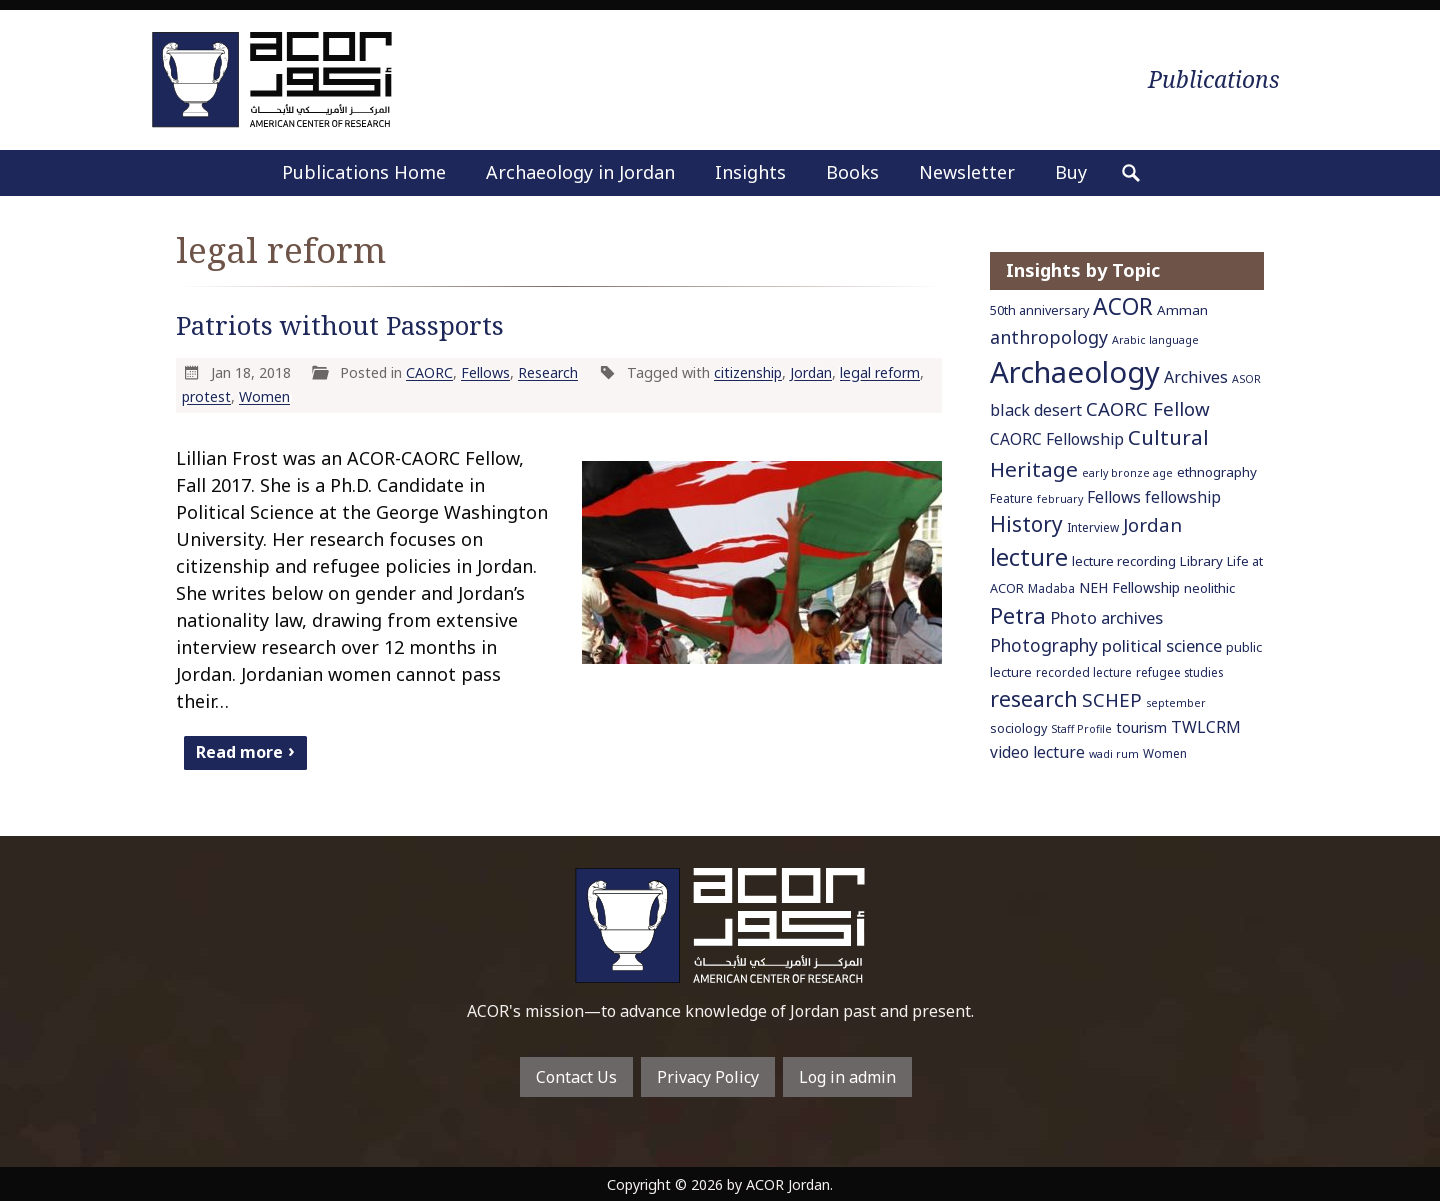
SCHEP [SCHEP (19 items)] (1112, 700)
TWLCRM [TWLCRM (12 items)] (1206, 727)
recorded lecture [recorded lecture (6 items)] (1084, 672)
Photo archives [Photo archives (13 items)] (1106, 617)
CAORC (429, 372)
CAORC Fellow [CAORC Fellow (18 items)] (1148, 408)
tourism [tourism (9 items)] (1141, 727)
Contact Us (576, 1077)
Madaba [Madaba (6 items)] (1051, 588)
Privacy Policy (708, 1077)
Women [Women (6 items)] (1165, 753)
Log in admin (847, 1077)
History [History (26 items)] (1026, 524)
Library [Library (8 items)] (1201, 561)
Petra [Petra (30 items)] (1018, 615)
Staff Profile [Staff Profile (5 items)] (1081, 729)
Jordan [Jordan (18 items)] (1152, 524)
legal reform (880, 372)
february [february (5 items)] (1060, 499)
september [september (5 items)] (1176, 703)
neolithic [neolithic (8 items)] (1209, 588)
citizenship (748, 372)
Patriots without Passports (340, 325)
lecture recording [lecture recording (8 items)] (1124, 561)
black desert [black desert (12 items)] (1036, 410)
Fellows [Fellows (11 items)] (1114, 497)
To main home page (720, 925)
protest (206, 396)
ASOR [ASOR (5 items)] (1246, 379)
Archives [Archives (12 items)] (1196, 377)
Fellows (485, 372)
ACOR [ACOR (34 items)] (1123, 306)
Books (852, 172)
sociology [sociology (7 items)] (1018, 728)
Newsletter (967, 172)
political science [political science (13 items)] (1162, 645)
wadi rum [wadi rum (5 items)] (1114, 754)
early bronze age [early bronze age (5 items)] (1127, 473)
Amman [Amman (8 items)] (1182, 310)
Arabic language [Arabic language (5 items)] (1155, 340)
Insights (750, 172)
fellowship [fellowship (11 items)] (1183, 497)
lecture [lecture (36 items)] (1029, 557)
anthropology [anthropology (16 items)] (1049, 337)
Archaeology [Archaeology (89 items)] (1075, 372)
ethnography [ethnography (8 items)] (1217, 472)
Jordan (811, 372)
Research (548, 372)
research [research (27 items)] (1034, 698)
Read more (239, 751)
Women (264, 396)
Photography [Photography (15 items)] (1044, 645)
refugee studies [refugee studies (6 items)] (1179, 672)
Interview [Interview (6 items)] (1093, 527)
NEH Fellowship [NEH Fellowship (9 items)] (1129, 587)
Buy (1071, 172)
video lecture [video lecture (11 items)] (1037, 752)
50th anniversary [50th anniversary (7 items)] (1039, 310)
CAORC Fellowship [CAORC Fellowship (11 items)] (1057, 439)
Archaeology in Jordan (580, 172)
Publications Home (364, 172)
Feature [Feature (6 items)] (1011, 498)
